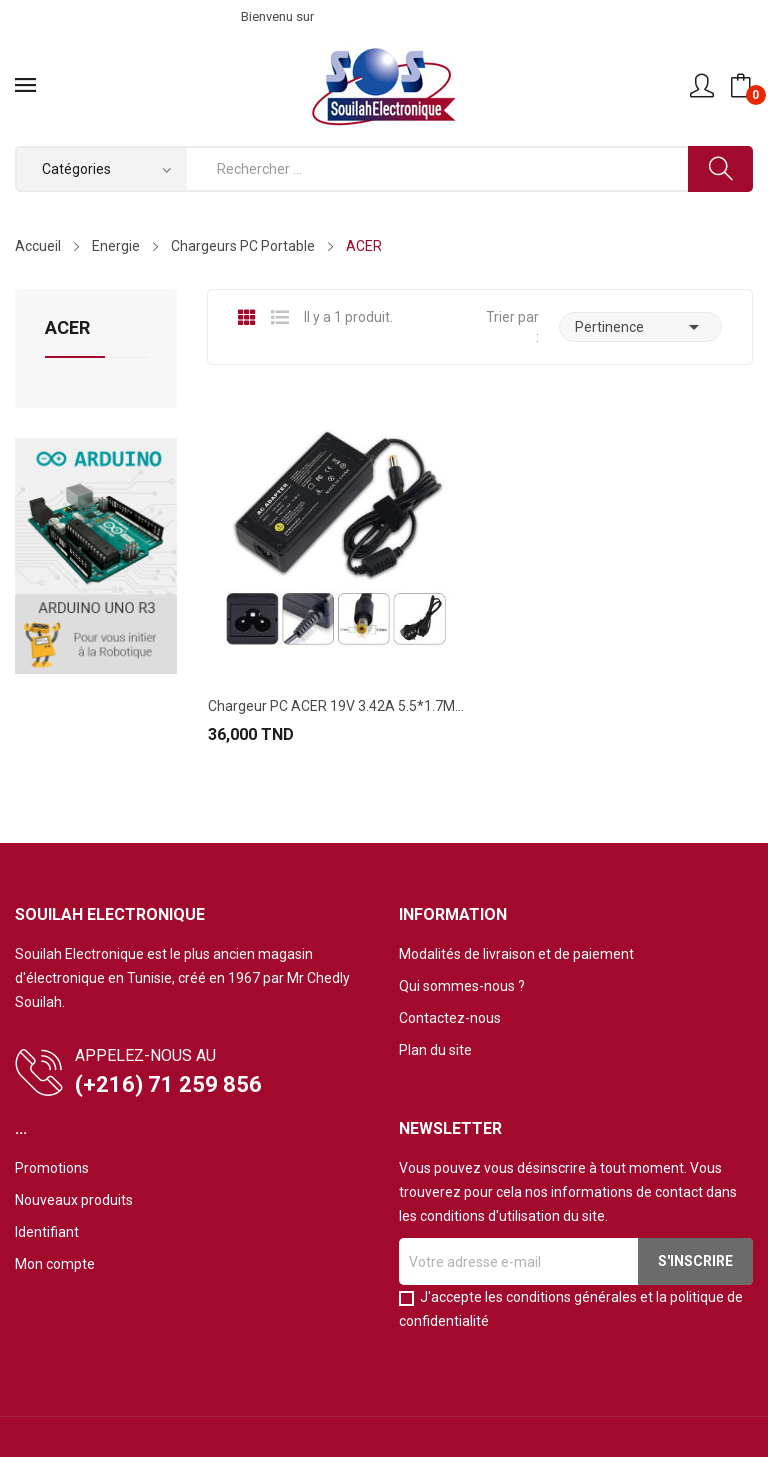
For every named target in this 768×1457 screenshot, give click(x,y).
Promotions (52, 1168)
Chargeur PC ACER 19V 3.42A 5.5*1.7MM (336, 706)
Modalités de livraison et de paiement (516, 954)
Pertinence (640, 327)
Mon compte (55, 1264)
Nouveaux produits (74, 1200)
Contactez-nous (450, 1018)
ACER (67, 328)
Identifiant (47, 1232)
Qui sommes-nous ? (462, 986)
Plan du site (435, 1050)
